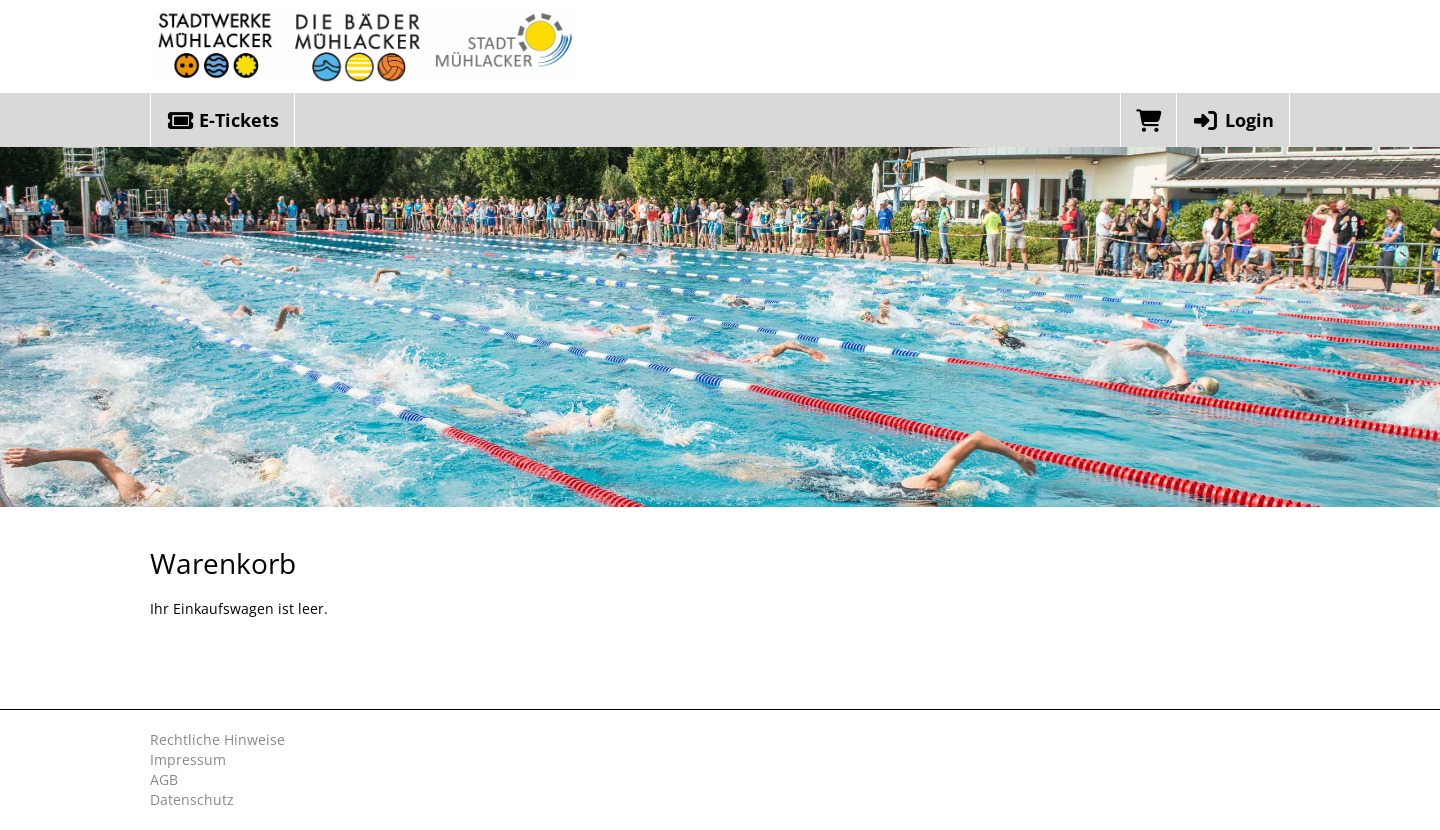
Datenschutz (192, 799)
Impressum (188, 759)
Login (1233, 120)
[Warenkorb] (1148, 120)
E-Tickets (222, 120)
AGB (164, 779)
